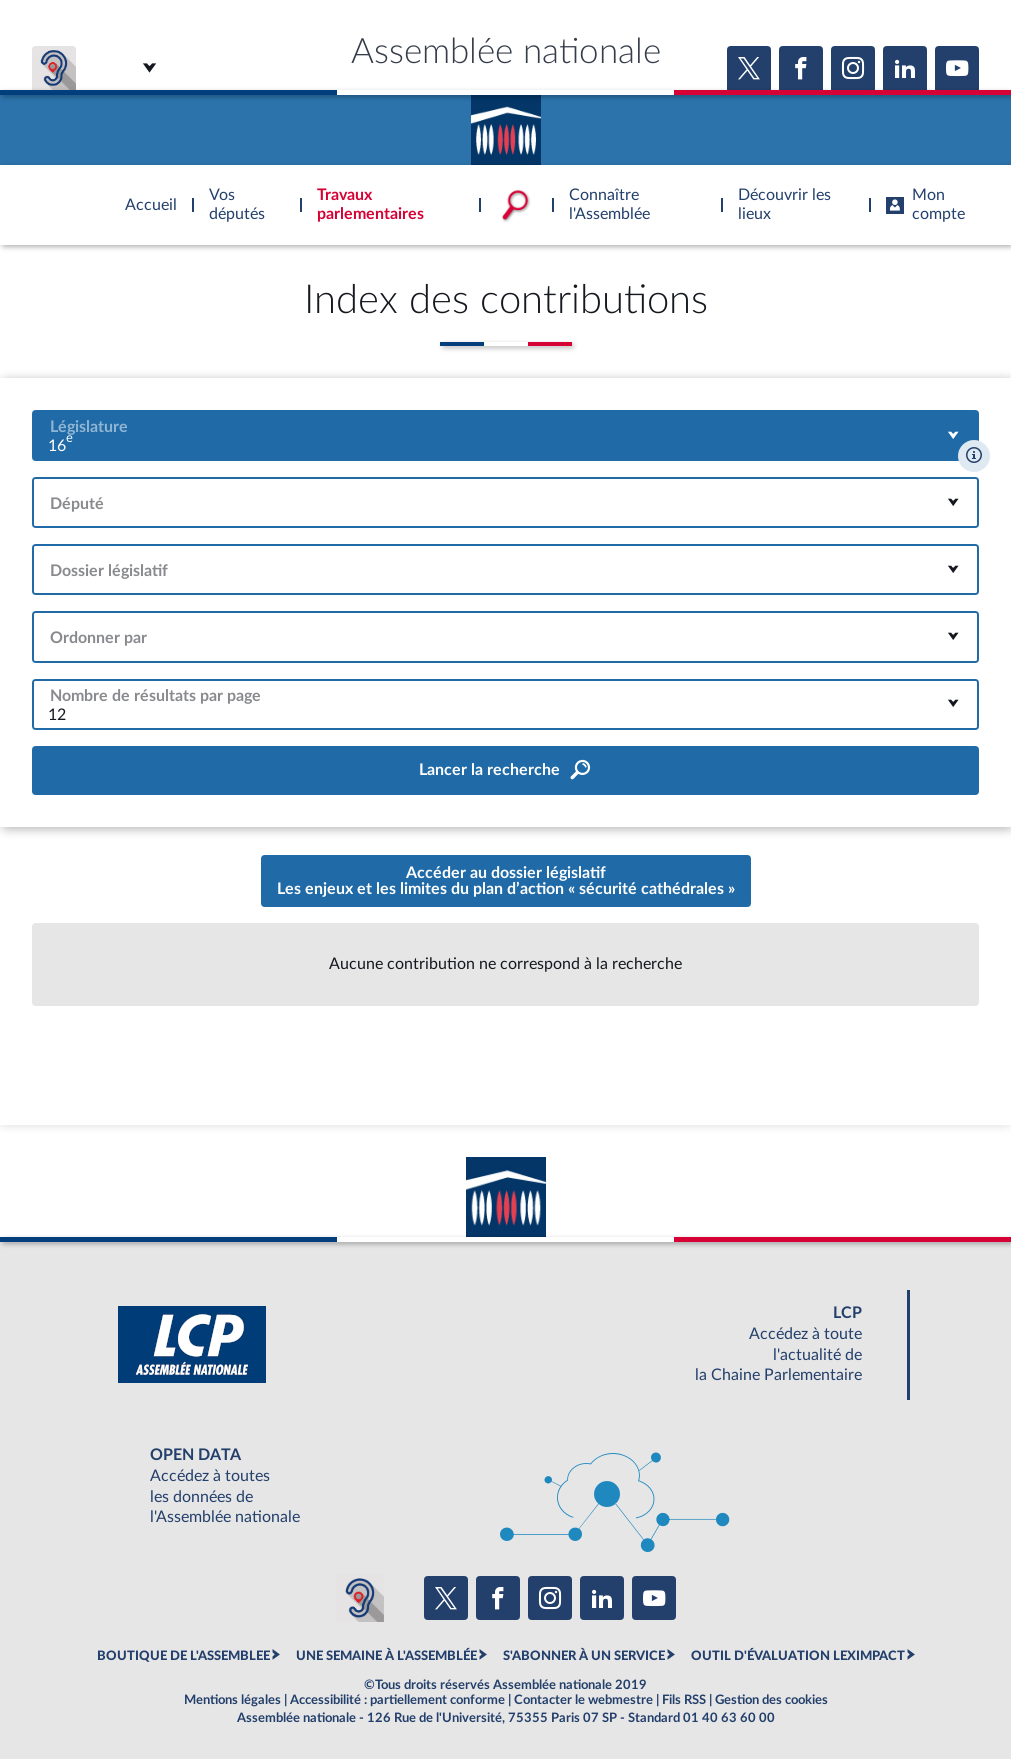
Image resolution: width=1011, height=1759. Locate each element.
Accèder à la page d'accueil (506, 123)
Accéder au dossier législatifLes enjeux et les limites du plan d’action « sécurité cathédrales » (506, 881)
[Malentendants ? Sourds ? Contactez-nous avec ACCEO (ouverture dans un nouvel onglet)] (360, 1598)
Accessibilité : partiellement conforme (397, 1700)
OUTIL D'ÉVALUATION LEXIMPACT (798, 1656)
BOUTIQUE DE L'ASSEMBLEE (183, 1656)
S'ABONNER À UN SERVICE (584, 1656)
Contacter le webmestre (583, 1700)
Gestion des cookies (771, 1700)
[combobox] (505, 435)
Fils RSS (684, 1700)
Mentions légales (232, 1700)
